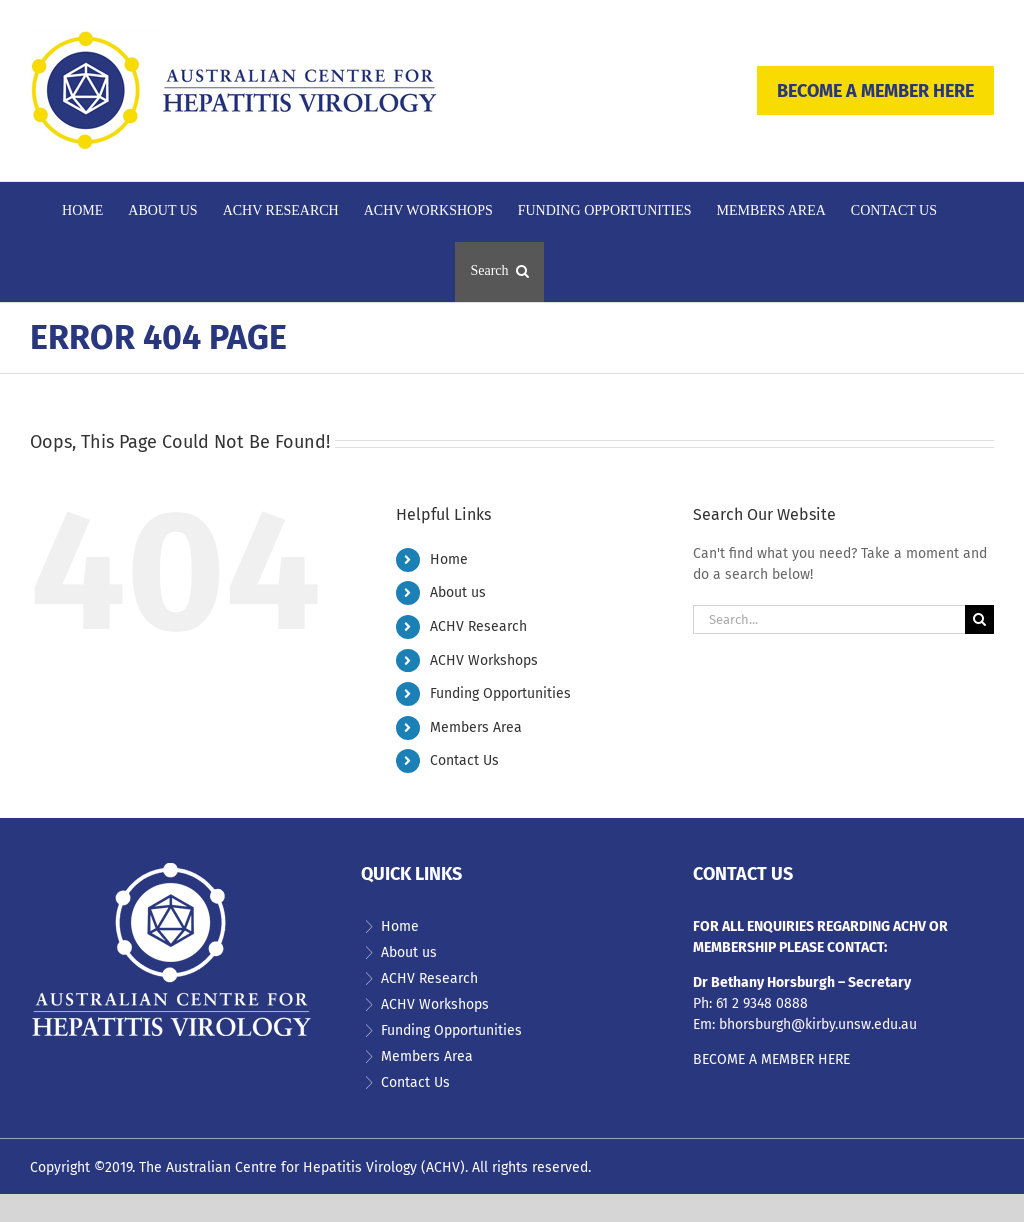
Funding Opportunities (500, 693)
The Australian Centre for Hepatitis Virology (278, 1167)
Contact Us (464, 760)
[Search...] (829, 619)
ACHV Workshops (484, 660)
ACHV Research (478, 626)
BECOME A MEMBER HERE (875, 91)
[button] (499, 272)
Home (449, 559)
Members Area (476, 727)
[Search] (979, 619)
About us (458, 592)
